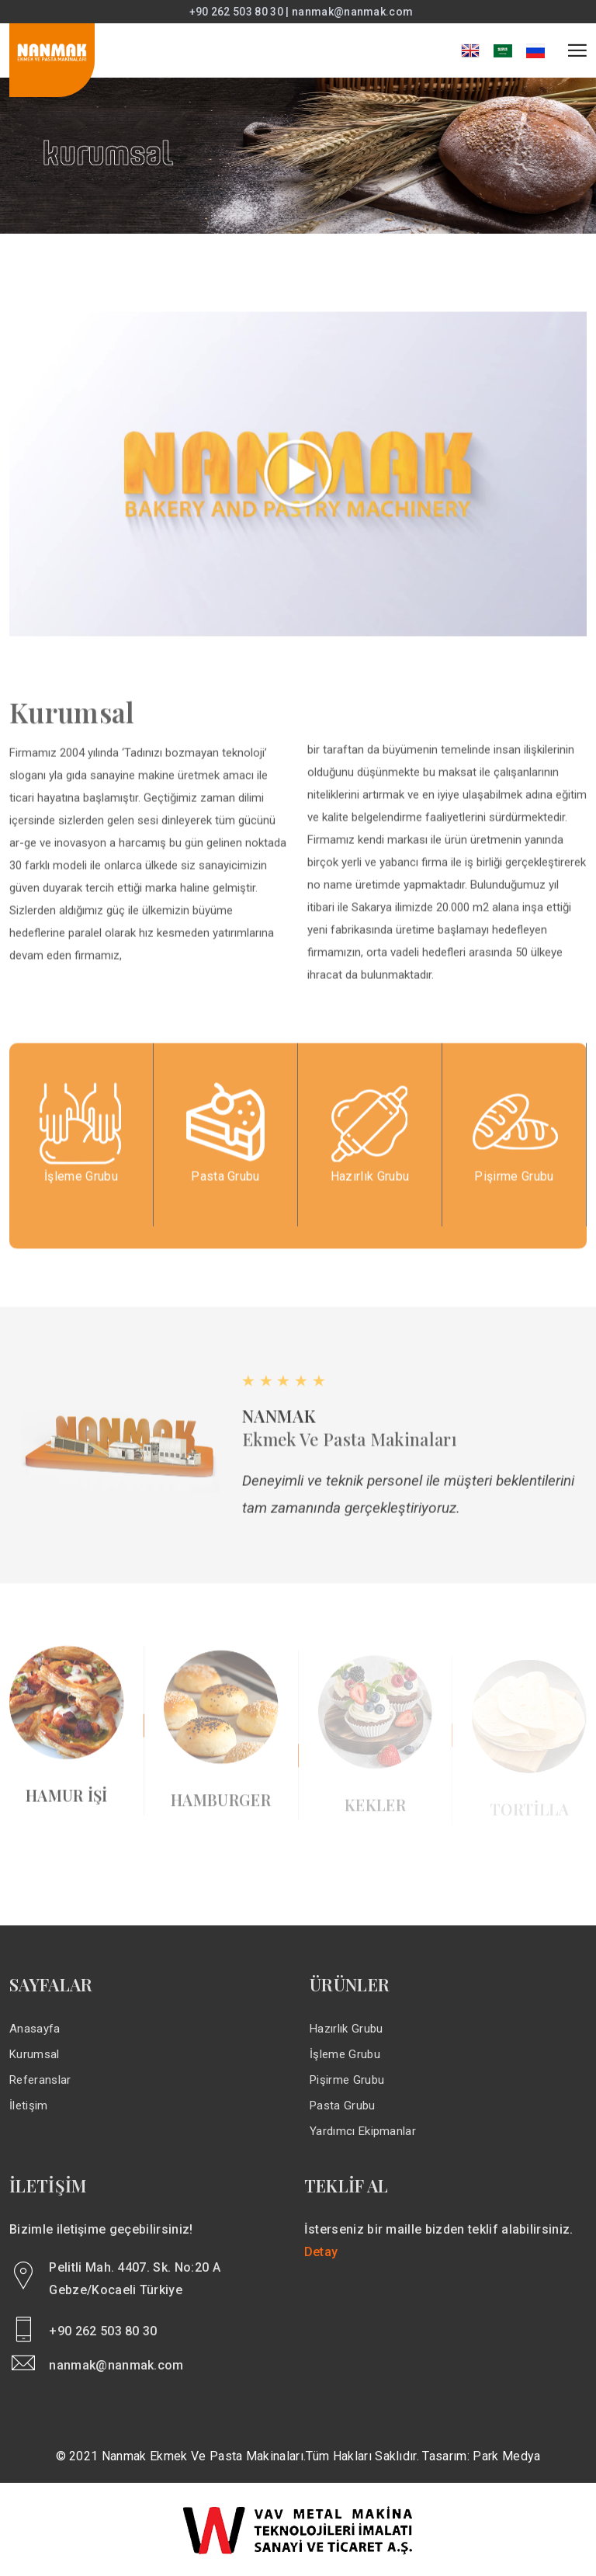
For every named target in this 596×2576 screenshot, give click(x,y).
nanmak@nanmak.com (352, 11)
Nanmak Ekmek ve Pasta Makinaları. (204, 2456)
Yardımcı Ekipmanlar (363, 2131)
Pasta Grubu (343, 2106)
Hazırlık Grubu (346, 2029)
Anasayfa (35, 2029)
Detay (321, 2251)
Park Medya (506, 2456)
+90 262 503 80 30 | (240, 11)
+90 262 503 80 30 (103, 2331)
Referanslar (40, 2080)
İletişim (28, 2106)
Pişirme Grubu (347, 2080)
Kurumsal (34, 2054)
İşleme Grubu (345, 2054)
